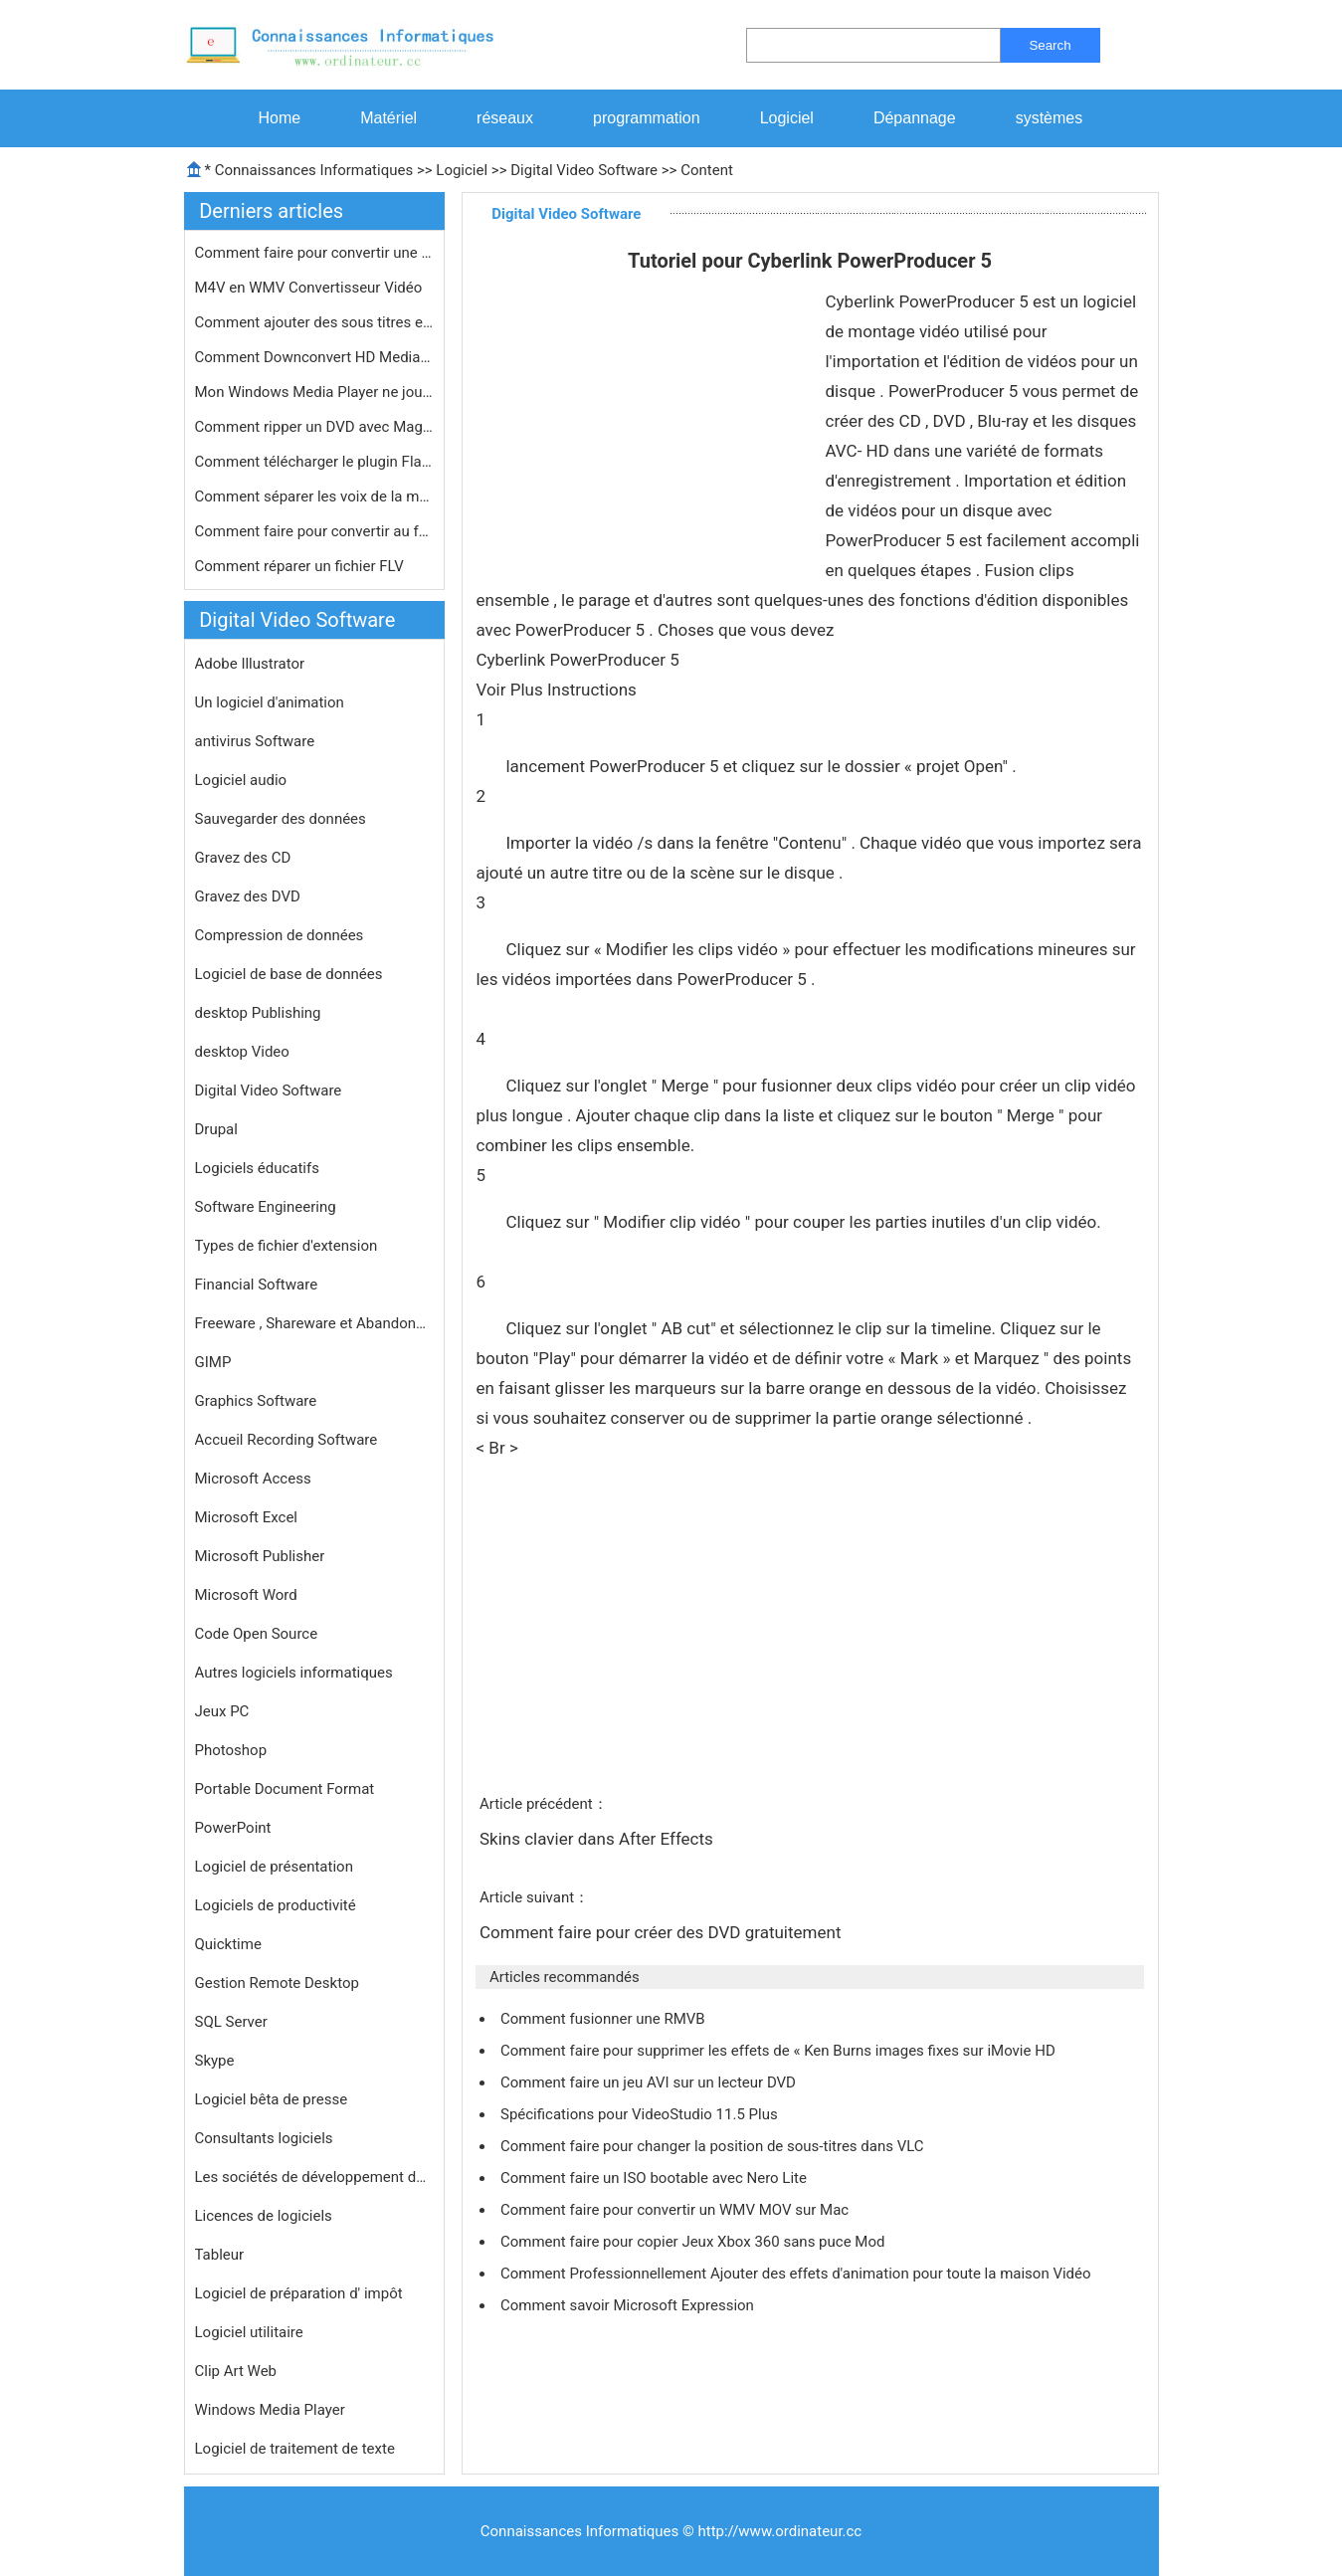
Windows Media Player (270, 2410)
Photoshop (231, 1750)
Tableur (220, 2255)
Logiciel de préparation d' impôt (299, 2293)
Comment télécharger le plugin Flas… (314, 462)
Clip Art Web (236, 2371)
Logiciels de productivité (275, 1905)
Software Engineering (265, 1207)
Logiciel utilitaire (249, 2332)
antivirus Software (255, 741)
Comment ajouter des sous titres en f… (314, 322)
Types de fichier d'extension (286, 1246)
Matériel (388, 117)
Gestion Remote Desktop (277, 1983)
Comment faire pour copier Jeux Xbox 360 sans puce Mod (694, 2242)
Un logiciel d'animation (269, 702)
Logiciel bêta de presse (271, 2099)
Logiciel (787, 117)
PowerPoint (233, 1828)
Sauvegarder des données (280, 819)
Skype (215, 2061)
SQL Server (231, 2022)
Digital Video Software (584, 170)
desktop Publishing (258, 1013)
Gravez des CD (243, 858)
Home (280, 117)
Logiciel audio (241, 780)
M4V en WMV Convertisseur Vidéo (311, 288)
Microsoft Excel (246, 1517)
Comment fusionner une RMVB (604, 2019)
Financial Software (256, 1284)
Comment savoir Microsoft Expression (629, 2305)
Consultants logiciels (264, 2138)
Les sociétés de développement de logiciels (314, 2177)
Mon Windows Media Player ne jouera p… (314, 392)
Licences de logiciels (263, 2216)
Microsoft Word (246, 1595)
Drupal (216, 1129)
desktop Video (242, 1052)
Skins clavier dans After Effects (598, 1839)
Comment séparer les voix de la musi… (314, 496)
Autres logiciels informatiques (294, 1673)
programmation (646, 117)
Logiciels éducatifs (257, 1168)
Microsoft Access (253, 1478)
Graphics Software (256, 1401)
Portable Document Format (285, 1789)
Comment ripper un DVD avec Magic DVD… (314, 427)
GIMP (213, 1362)
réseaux (505, 117)
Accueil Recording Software (286, 1440)
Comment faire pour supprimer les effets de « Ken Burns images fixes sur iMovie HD (779, 2051)
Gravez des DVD (247, 896)
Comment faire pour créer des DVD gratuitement (662, 1932)
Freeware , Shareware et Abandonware (314, 1323)
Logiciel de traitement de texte (295, 2449)
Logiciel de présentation (274, 1867)
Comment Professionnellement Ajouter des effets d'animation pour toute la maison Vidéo (797, 2273)
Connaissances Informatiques (314, 170)
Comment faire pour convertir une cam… (314, 253)
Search (1049, 45)
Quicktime (228, 1944)
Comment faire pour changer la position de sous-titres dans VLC (713, 2146)
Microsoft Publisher (260, 1556)
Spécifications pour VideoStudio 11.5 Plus (640, 2114)
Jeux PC (222, 1711)
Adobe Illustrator (250, 664)
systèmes (1049, 117)
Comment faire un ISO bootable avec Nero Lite (655, 2178)
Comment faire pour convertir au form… (314, 531)
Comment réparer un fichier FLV (301, 566)
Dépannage (914, 117)
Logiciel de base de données (289, 974)
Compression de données (279, 935)
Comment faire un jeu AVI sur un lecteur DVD (650, 2082)
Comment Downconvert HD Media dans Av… (314, 357)
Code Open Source (256, 1634)
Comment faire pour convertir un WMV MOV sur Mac (676, 2210)
